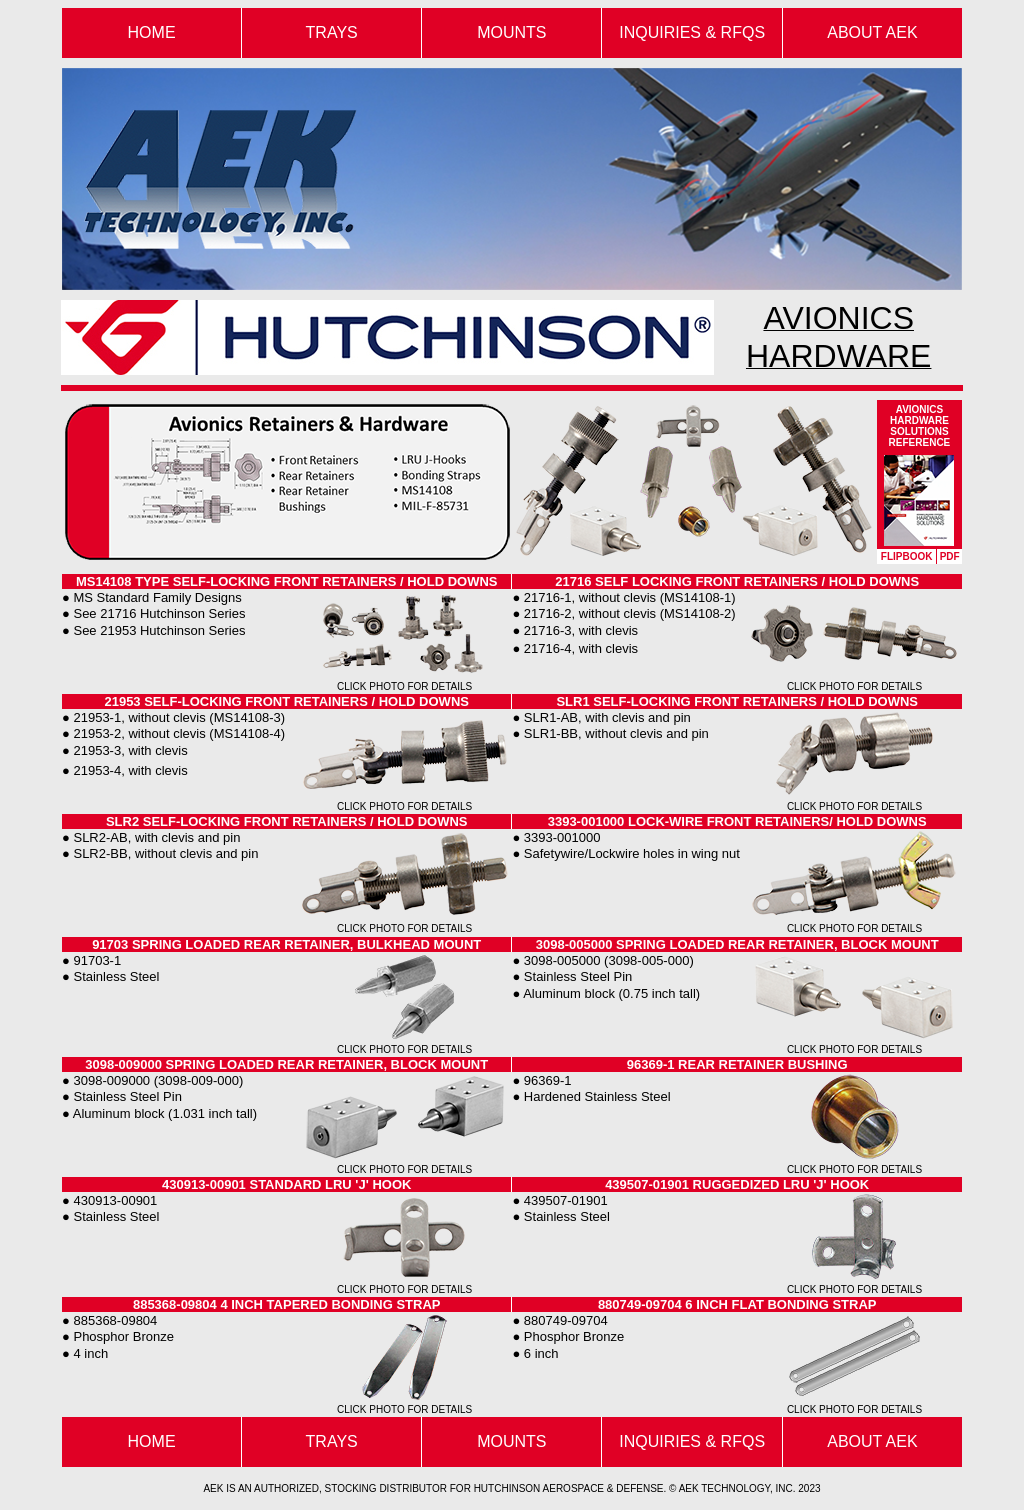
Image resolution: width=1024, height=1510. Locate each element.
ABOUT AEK (872, 32)
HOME (152, 1441)
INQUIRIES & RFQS (692, 32)
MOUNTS (511, 32)
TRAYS (332, 32)
